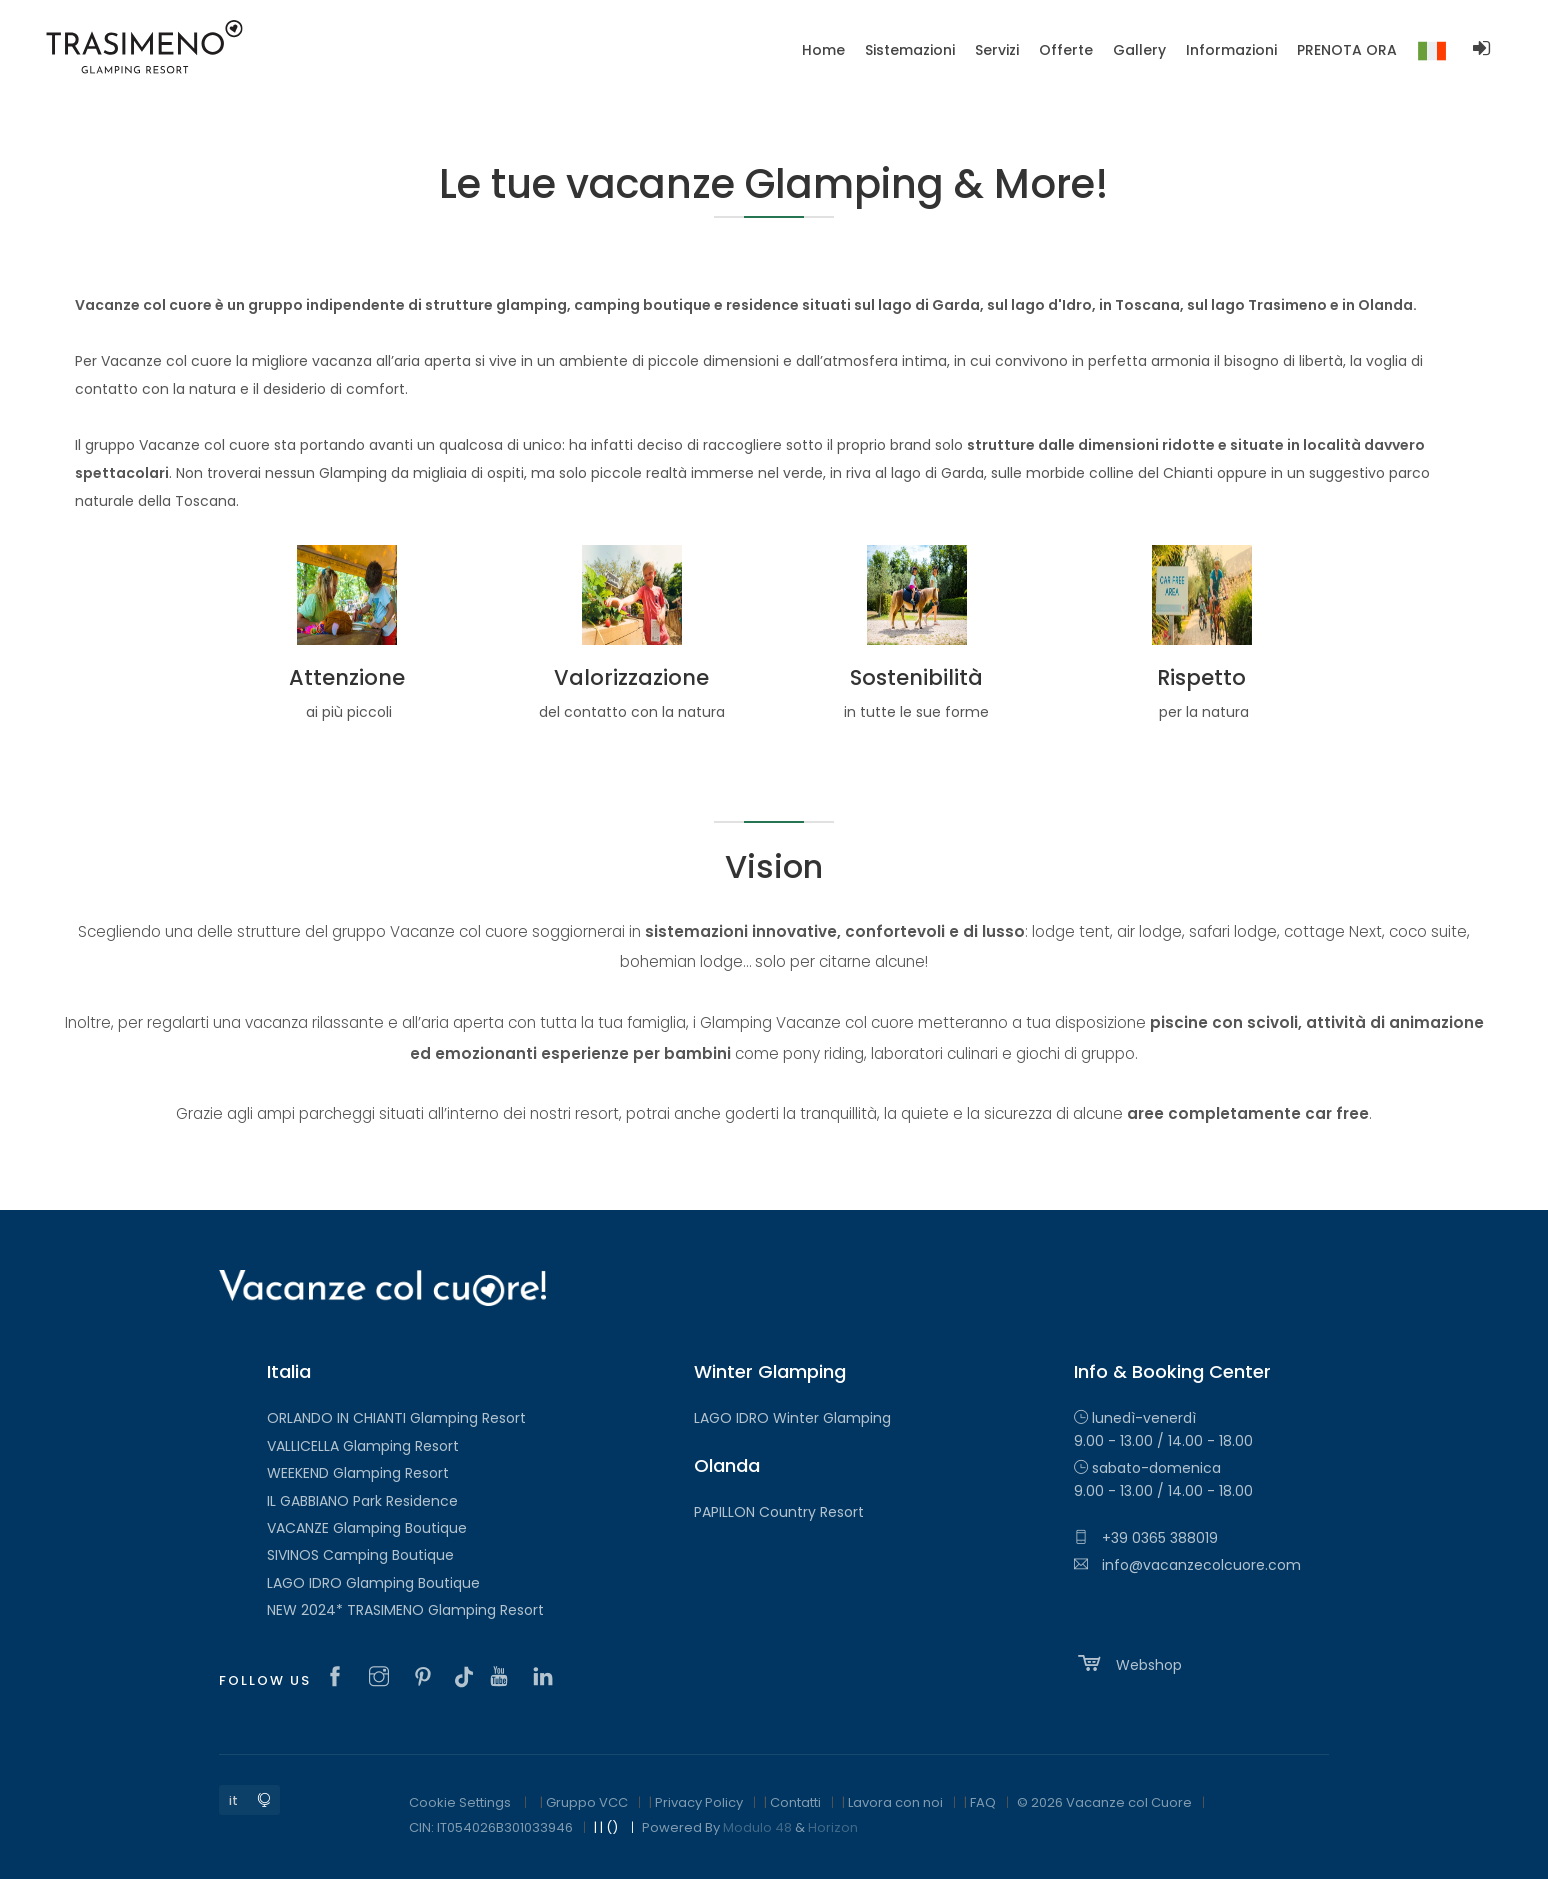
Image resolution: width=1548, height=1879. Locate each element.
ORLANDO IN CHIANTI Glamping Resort (396, 1418)
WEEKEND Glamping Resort (358, 1473)
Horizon (833, 1827)
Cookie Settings (460, 1802)
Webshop (1128, 1663)
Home (823, 50)
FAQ (983, 1802)
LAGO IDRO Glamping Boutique (373, 1583)
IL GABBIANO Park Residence (362, 1501)
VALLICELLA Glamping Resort (363, 1446)
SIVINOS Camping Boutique (360, 1555)
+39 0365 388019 (1146, 1538)
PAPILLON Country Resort (779, 1512)
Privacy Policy (699, 1802)
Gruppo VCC (587, 1802)
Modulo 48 (757, 1827)
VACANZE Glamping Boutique (367, 1528)
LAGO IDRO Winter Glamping (792, 1418)
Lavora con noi (895, 1802)
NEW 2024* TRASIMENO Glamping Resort (405, 1610)
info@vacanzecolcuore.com (1187, 1565)
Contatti (795, 1802)
